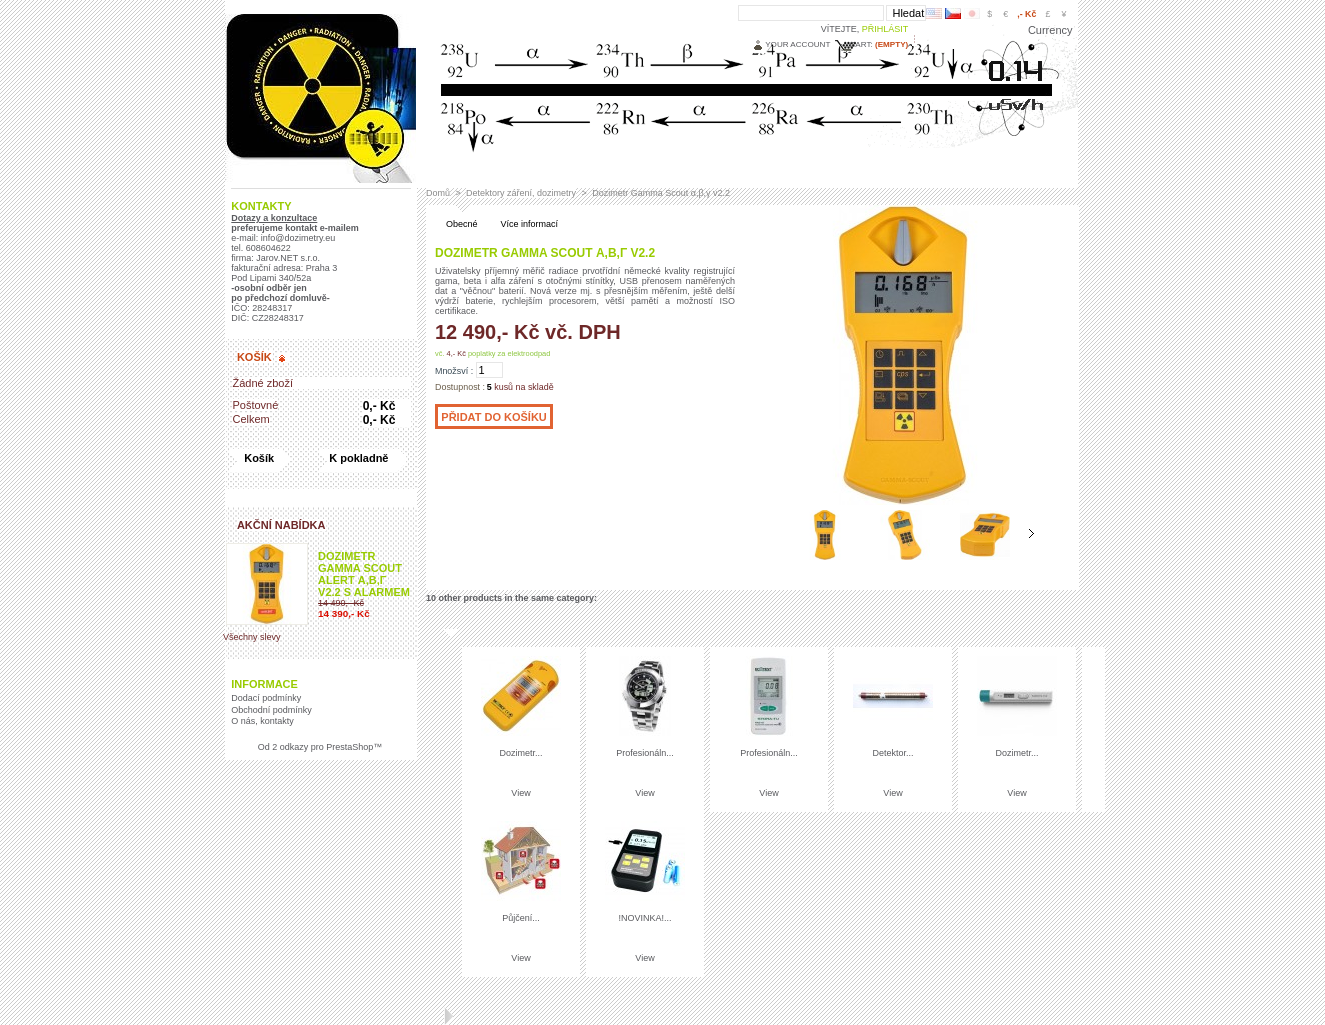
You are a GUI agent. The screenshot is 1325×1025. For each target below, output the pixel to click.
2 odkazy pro (297, 747)
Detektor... (892, 753)
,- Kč (1026, 14)
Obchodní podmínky (271, 710)
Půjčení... (521, 918)
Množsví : (454, 371)
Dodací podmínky (266, 698)
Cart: (860, 44)
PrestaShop (349, 747)
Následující (1031, 534)
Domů (438, 193)
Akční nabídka (281, 525)
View (520, 793)
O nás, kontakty (262, 721)
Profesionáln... (645, 753)
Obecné (462, 224)
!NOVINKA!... (644, 918)
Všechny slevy (252, 637)
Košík (254, 357)
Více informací (530, 224)
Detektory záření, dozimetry (521, 193)
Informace (264, 684)
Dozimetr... (520, 753)
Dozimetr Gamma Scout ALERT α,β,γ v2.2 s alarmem (364, 574)
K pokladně (358, 458)
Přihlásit (885, 29)
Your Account (797, 44)
